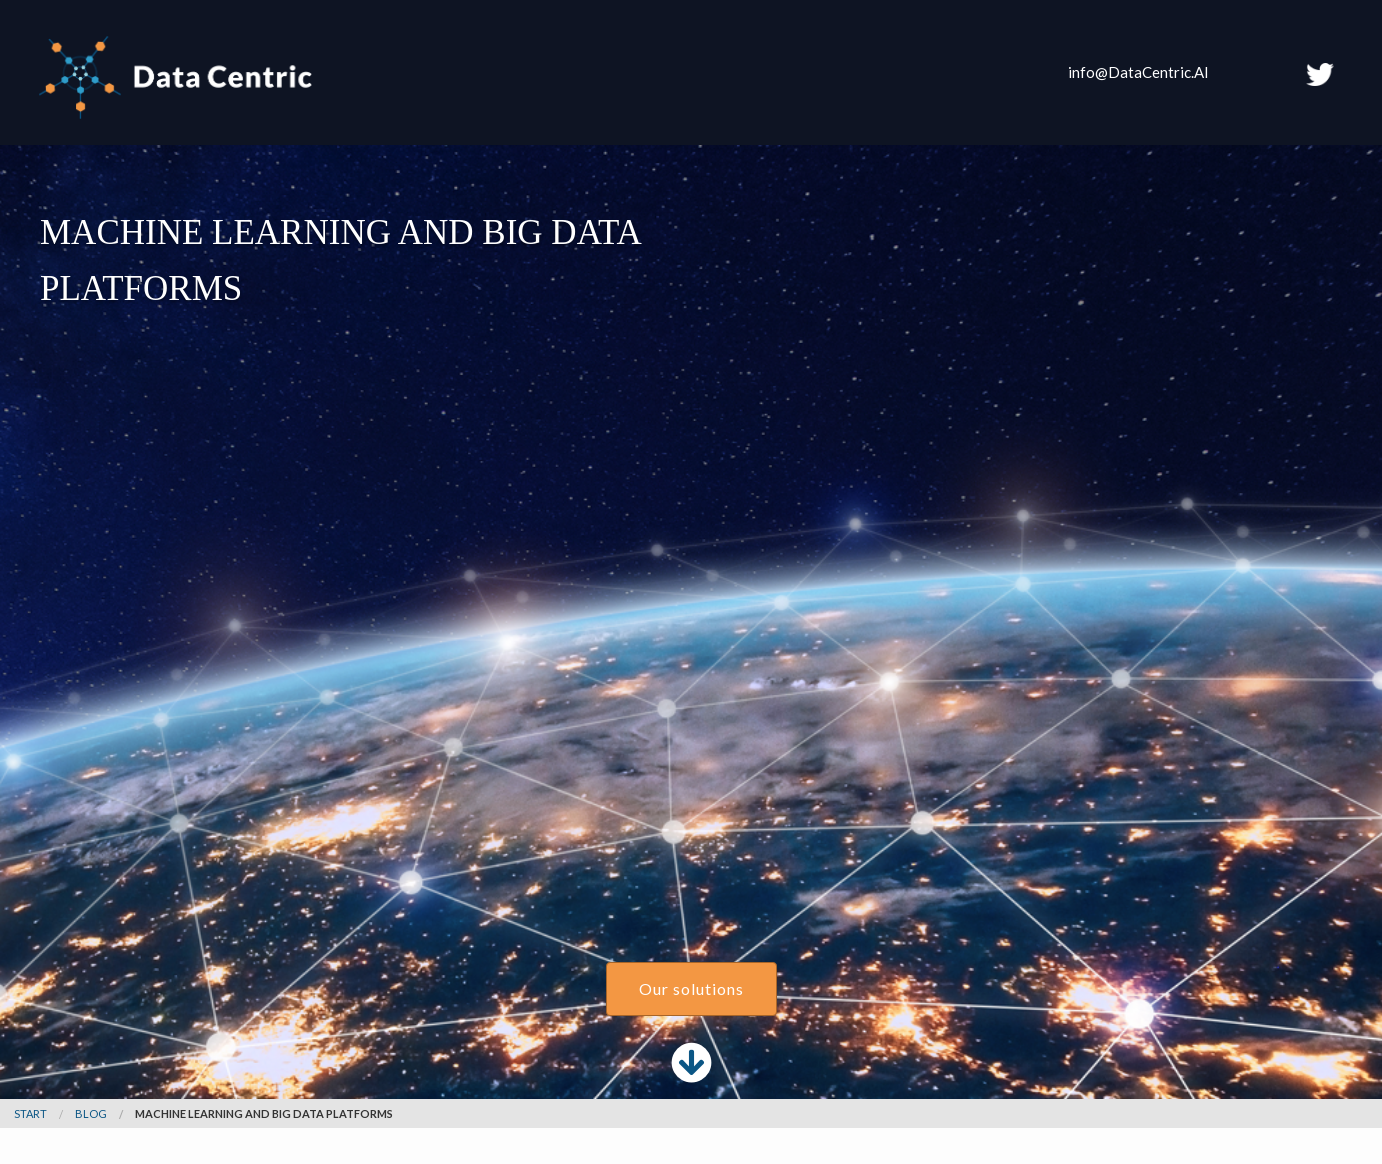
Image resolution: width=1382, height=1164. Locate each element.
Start (30, 1113)
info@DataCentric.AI (1138, 72)
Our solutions (691, 988)
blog (91, 1113)
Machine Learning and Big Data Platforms (264, 1113)
